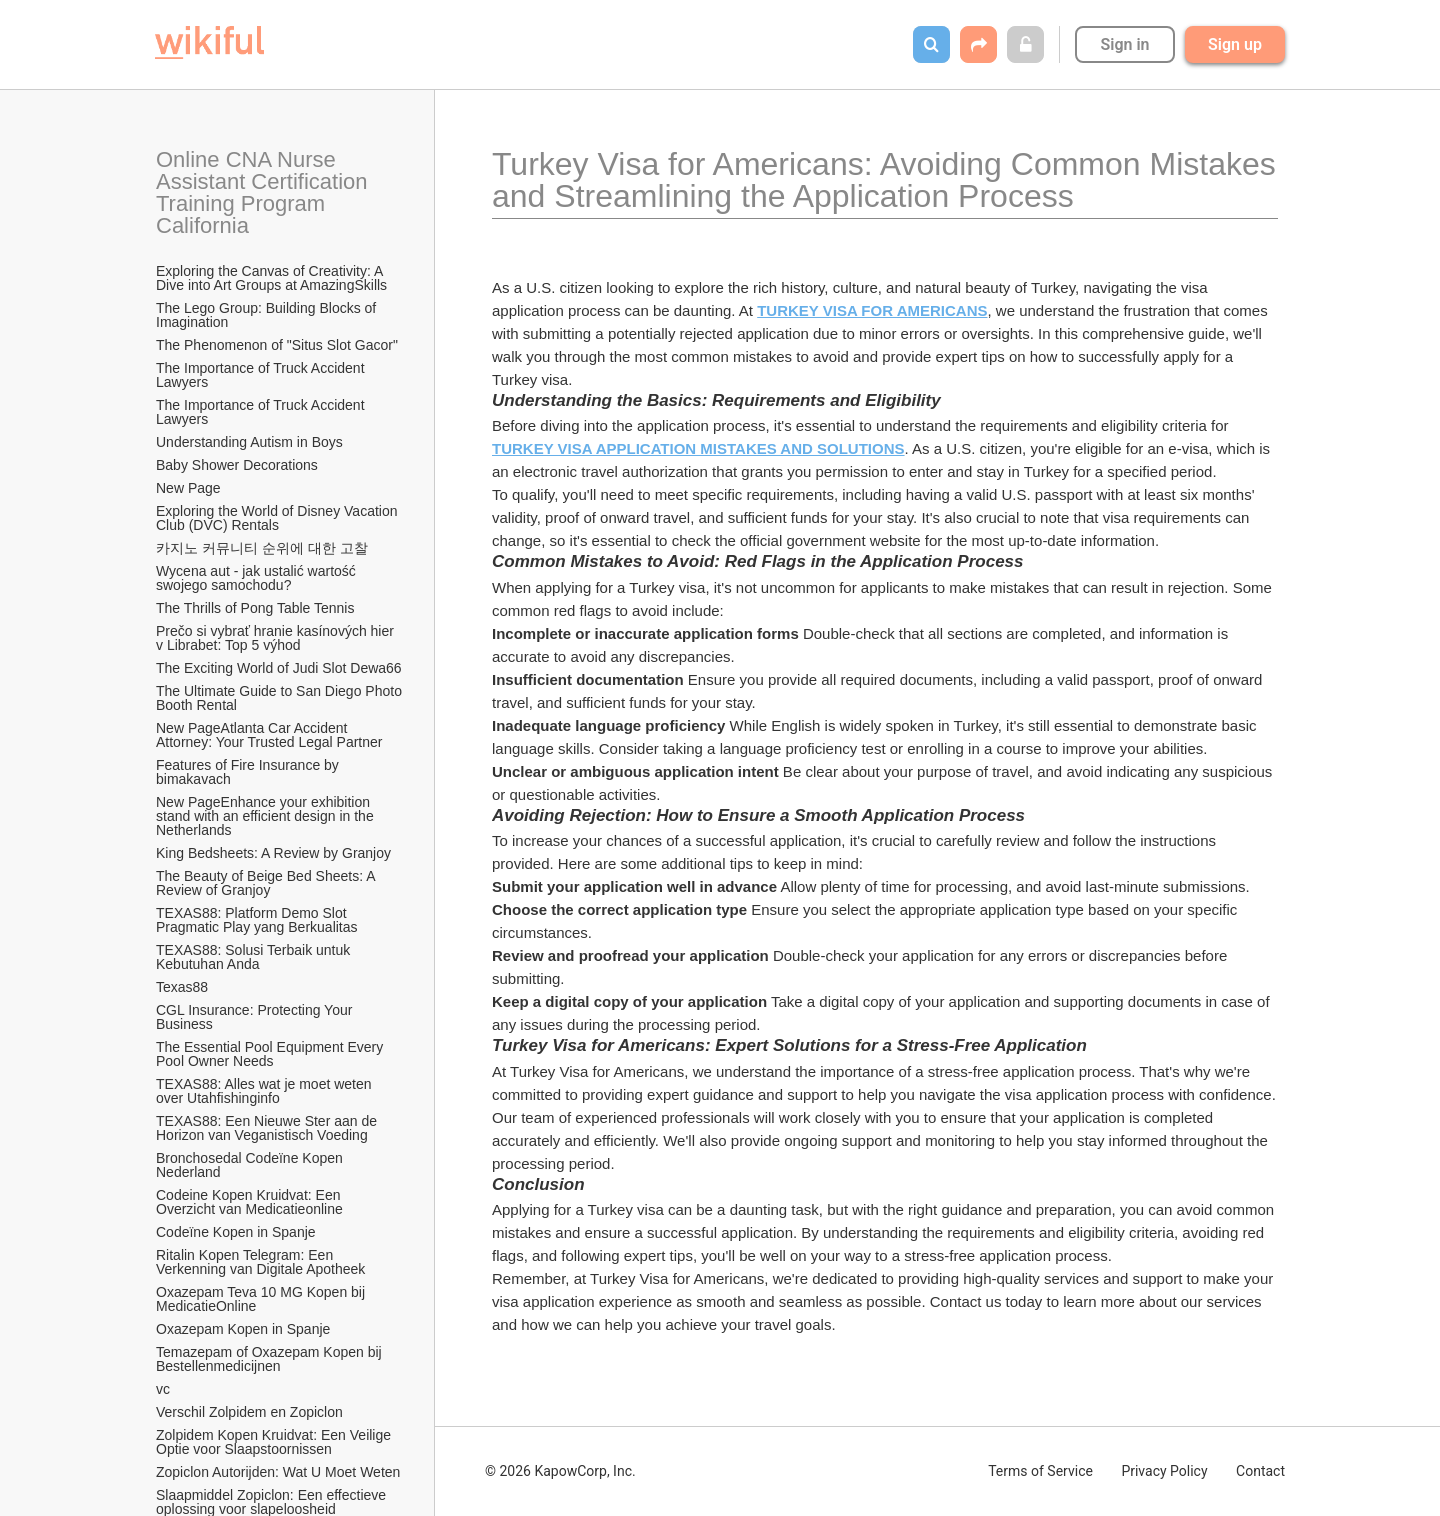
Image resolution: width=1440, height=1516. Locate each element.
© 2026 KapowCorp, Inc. (560, 1471)
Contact (1260, 1471)
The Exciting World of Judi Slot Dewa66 (279, 668)
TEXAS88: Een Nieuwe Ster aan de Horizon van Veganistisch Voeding (268, 1128)
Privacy (1164, 1471)
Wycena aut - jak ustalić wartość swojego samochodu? (258, 578)
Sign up (1235, 44)
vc (163, 1389)
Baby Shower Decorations (237, 465)
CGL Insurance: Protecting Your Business (256, 1017)
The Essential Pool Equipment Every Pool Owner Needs (271, 1054)
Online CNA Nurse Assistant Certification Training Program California (264, 192)
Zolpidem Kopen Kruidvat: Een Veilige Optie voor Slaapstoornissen (275, 1442)
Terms (1040, 1471)
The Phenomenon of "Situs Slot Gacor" (277, 345)
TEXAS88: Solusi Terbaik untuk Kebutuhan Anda (255, 957)
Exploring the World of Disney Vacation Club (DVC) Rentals (278, 518)
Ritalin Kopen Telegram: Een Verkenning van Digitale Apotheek (260, 1262)
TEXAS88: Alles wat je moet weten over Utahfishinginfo (265, 1091)
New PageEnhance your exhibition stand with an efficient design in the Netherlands (267, 816)
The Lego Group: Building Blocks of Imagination (268, 315)
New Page (188, 488)
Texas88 (182, 987)
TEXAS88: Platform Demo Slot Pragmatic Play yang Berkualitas (257, 920)
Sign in (1124, 44)
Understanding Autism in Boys (249, 442)
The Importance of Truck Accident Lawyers (262, 375)
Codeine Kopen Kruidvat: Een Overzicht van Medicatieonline (250, 1202)
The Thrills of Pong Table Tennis (255, 608)
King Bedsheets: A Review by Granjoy (273, 853)
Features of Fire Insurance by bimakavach (249, 772)
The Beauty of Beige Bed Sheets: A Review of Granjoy (267, 883)
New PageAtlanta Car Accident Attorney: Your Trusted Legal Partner (269, 735)
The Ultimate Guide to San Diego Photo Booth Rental (280, 698)
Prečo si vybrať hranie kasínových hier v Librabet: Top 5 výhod (277, 638)
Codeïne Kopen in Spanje (236, 1232)
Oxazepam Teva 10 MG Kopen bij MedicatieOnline (262, 1299)
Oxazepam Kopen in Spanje (243, 1329)
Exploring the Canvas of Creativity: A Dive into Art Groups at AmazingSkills (271, 278)
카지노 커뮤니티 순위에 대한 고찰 (262, 548)
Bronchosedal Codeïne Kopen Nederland (251, 1165)
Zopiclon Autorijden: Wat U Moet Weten (278, 1472)
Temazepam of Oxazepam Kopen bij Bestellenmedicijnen (271, 1359)
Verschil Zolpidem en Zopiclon (249, 1412)
